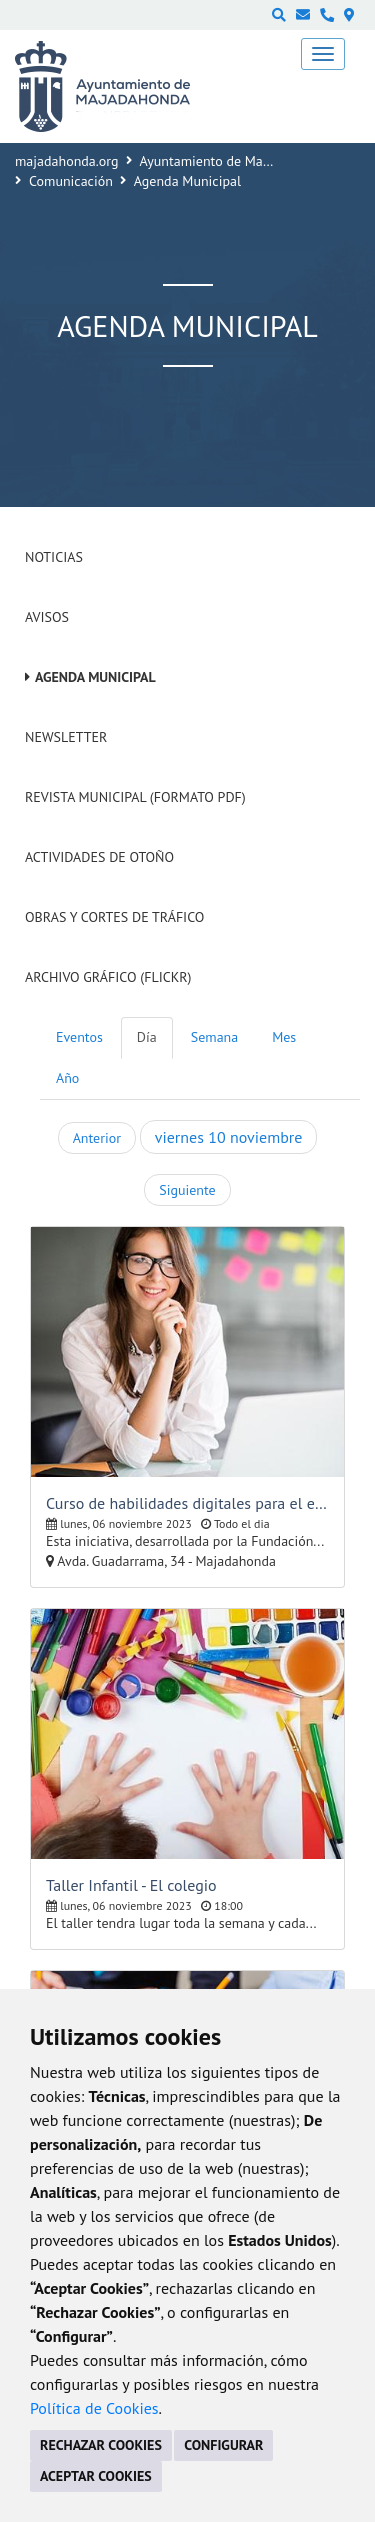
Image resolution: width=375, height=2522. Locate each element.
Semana (214, 1037)
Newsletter (66, 737)
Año (67, 1078)
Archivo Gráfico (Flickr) (108, 977)
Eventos (79, 1037)
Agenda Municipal (95, 677)
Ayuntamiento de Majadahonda (233, 161)
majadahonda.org (67, 161)
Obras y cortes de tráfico (114, 917)
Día (147, 1037)
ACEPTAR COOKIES (96, 2476)
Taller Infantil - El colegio (131, 1885)
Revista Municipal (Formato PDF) (135, 797)
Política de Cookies (94, 2408)
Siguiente (187, 1190)
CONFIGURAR (223, 2445)
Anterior (97, 1138)
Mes (284, 1037)
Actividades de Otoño (99, 857)
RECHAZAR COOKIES (101, 2445)
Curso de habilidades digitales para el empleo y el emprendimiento (187, 1503)
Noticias (54, 557)
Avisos (47, 617)
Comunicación (71, 181)
